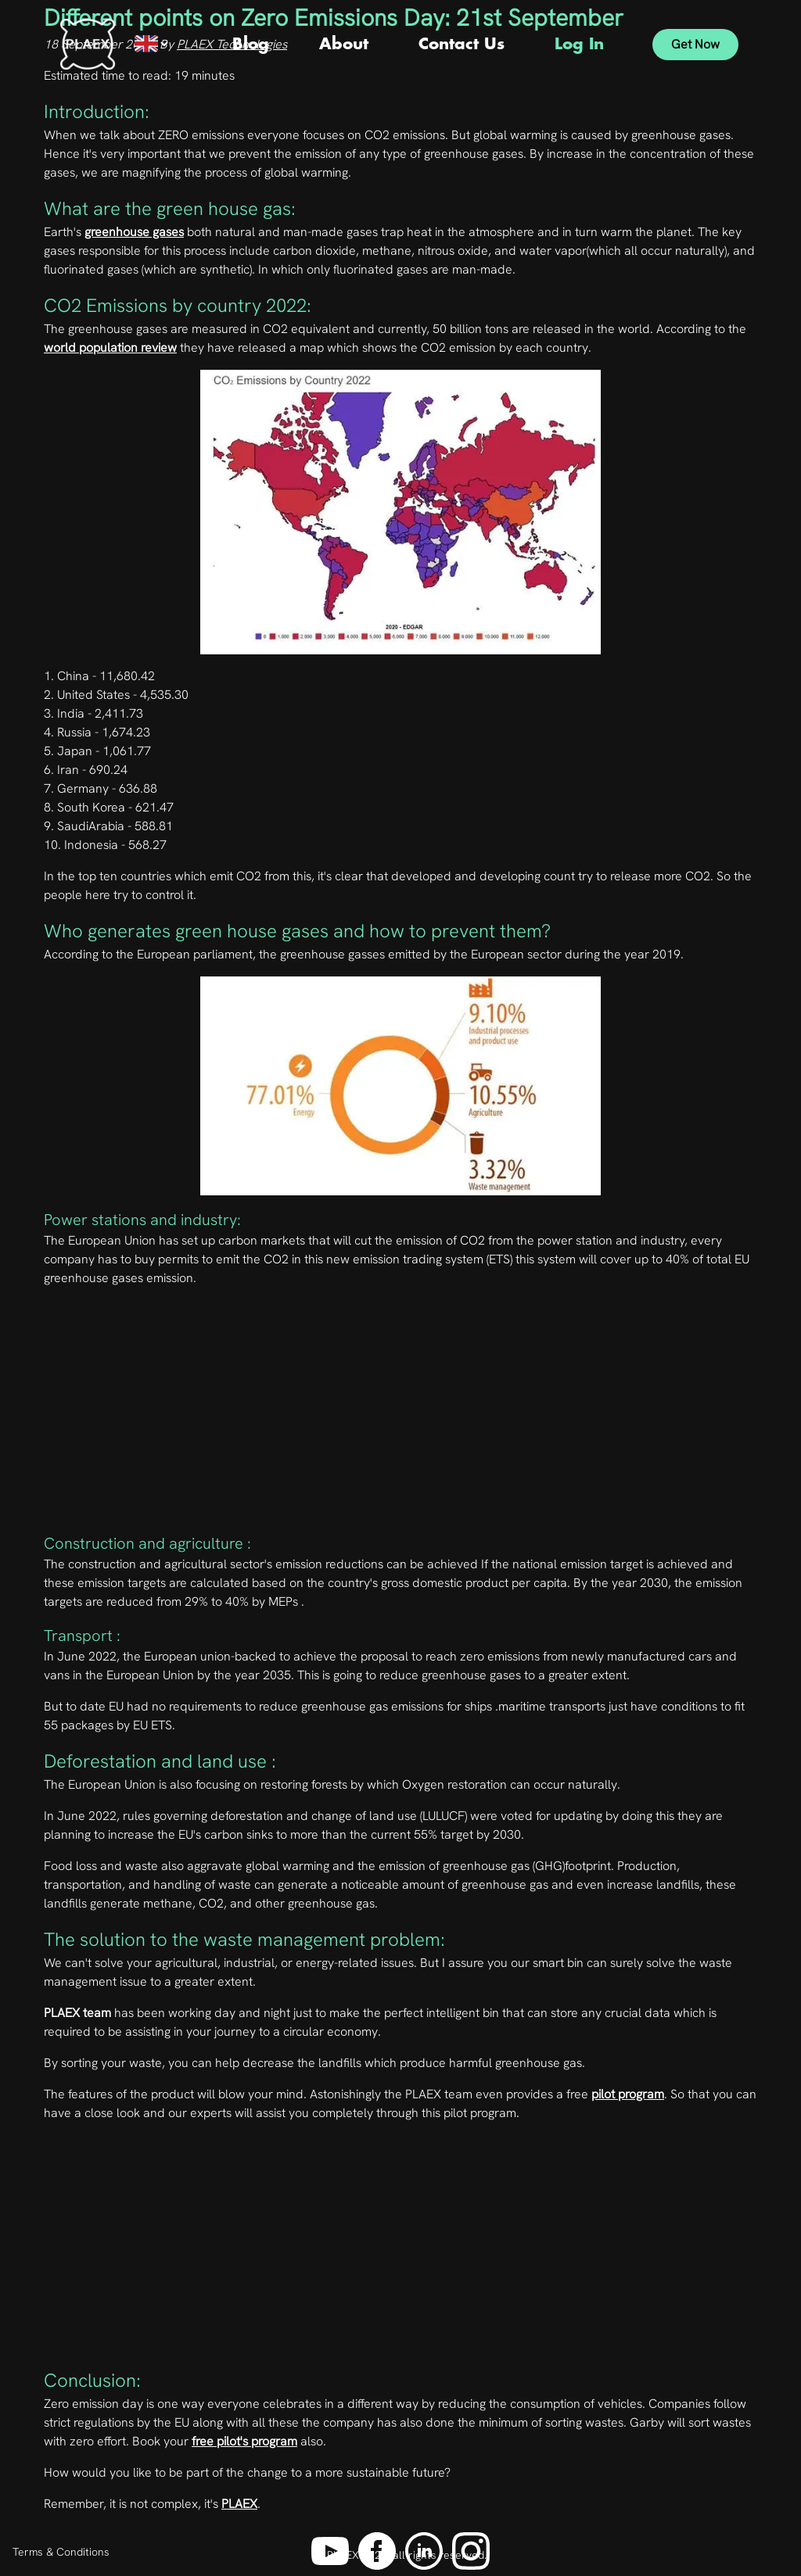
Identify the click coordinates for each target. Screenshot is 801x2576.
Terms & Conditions (61, 2552)
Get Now (695, 44)
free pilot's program (244, 2441)
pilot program (627, 2094)
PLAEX (239, 2503)
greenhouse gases (134, 232)
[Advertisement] (400, 1415)
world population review (110, 347)
